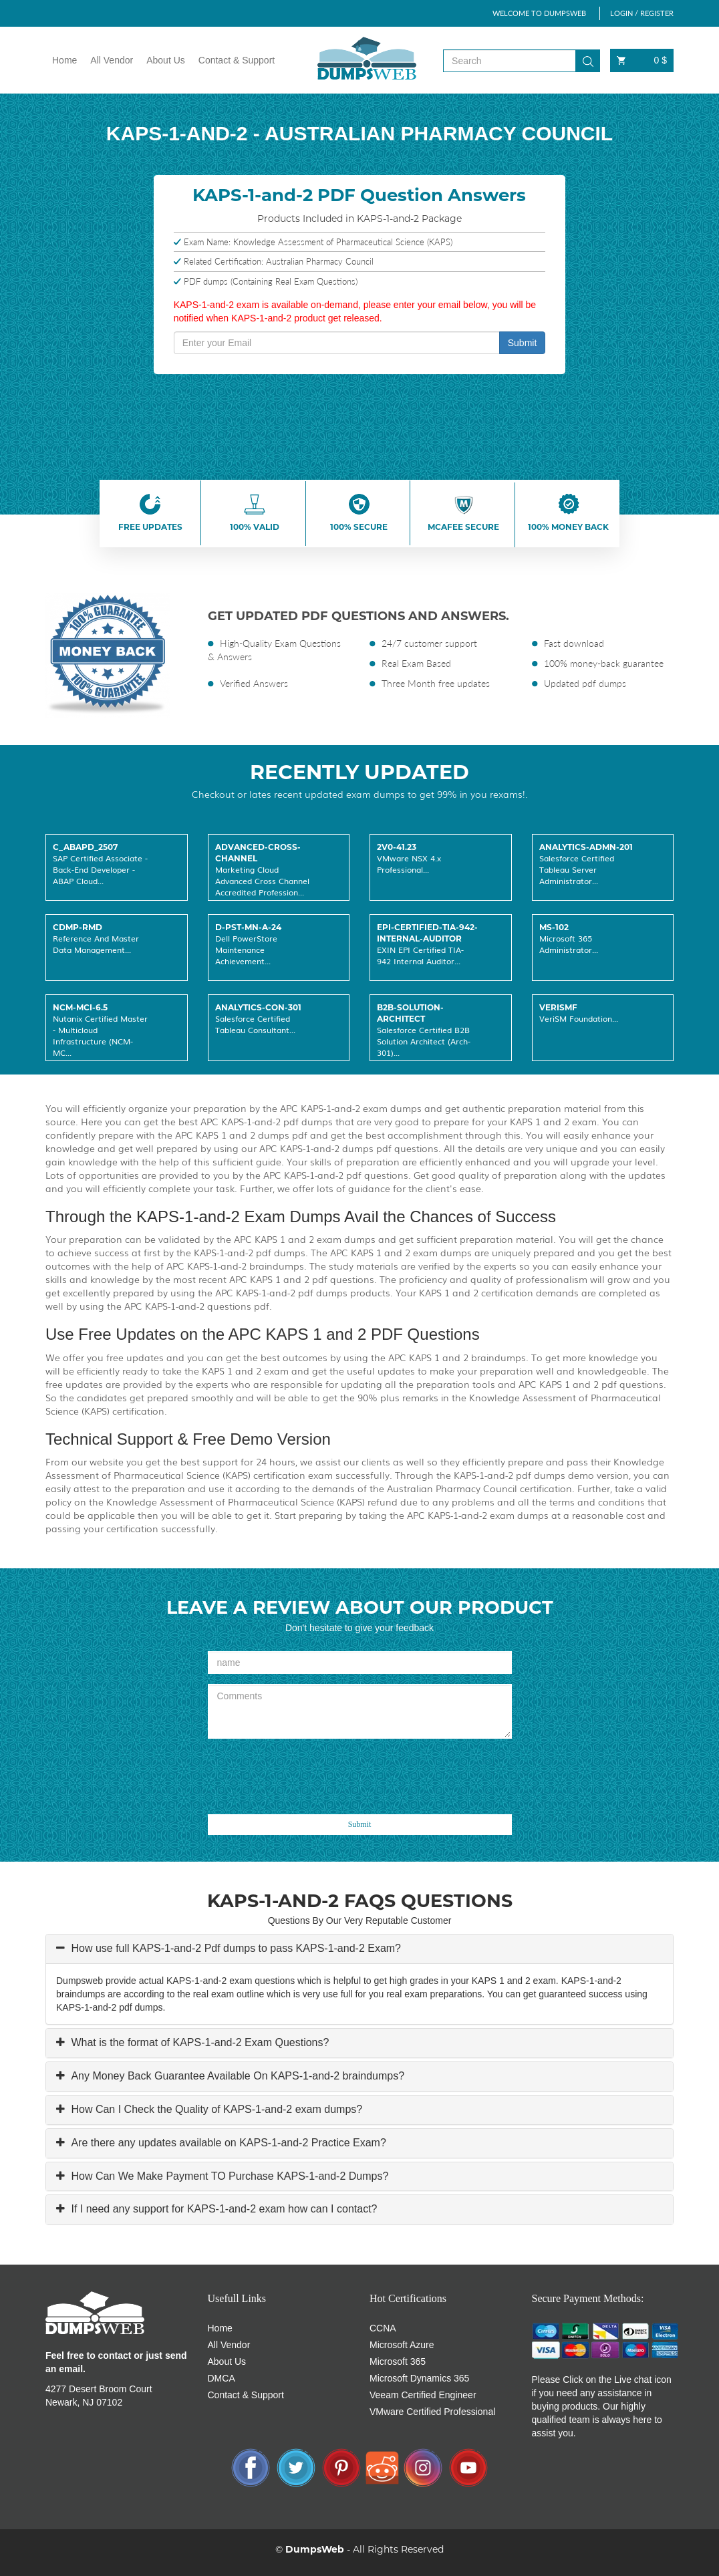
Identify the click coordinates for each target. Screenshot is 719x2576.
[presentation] (309, 1775)
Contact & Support (236, 60)
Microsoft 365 (398, 2361)
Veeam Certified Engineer (423, 2395)
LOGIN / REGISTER (642, 13)
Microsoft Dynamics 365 (419, 2378)
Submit (522, 342)
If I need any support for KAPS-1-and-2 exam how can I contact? (222, 2208)
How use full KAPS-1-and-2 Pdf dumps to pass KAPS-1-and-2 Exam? (234, 1948)
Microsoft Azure (402, 2344)
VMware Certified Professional (432, 2411)
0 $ (642, 60)
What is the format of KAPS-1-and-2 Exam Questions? (198, 2042)
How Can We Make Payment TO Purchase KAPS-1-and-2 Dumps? (228, 2176)
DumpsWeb (314, 2549)
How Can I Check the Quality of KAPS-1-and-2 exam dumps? (215, 2109)
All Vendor (111, 60)
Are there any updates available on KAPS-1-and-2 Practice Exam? (227, 2142)
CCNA (383, 2328)
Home (64, 60)
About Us (165, 60)
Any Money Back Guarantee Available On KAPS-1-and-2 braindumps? (236, 2076)
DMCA (221, 2378)
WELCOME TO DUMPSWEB (539, 13)
